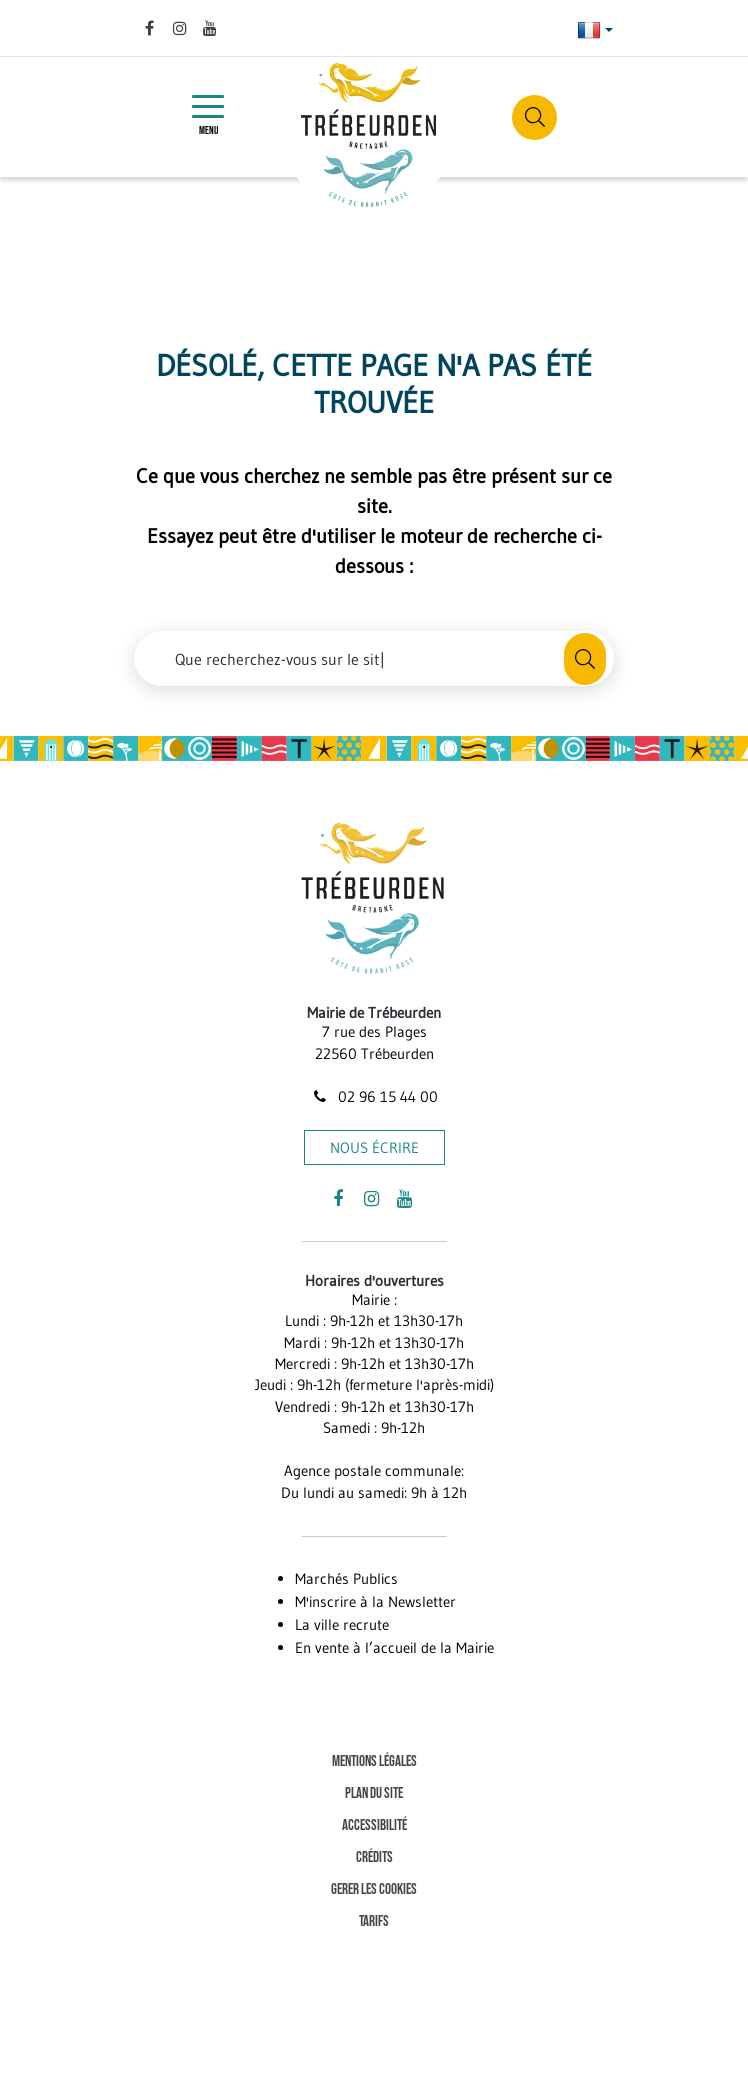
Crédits (374, 1857)
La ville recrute (342, 1624)
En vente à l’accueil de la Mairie (394, 1647)
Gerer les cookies (374, 1889)
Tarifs (374, 1921)
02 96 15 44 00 (374, 1096)
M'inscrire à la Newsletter (375, 1601)
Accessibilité (374, 1825)
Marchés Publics (346, 1578)
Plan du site (374, 1793)
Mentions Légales (374, 1761)
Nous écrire (374, 1147)
